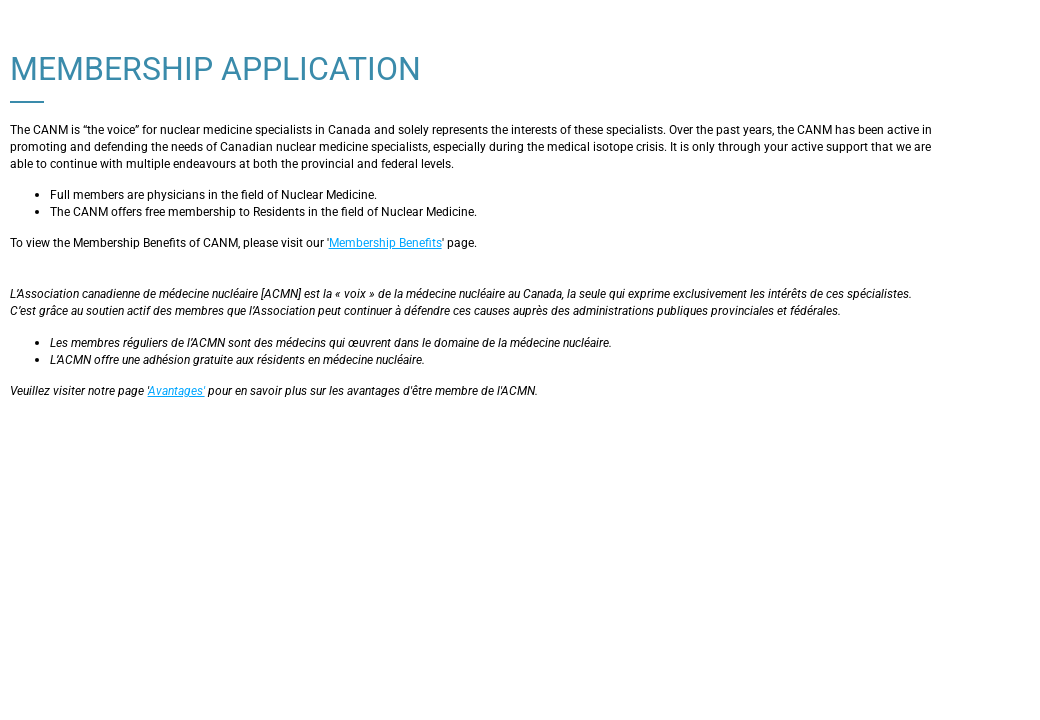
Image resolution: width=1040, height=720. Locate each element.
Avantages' (176, 391)
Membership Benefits (385, 243)
